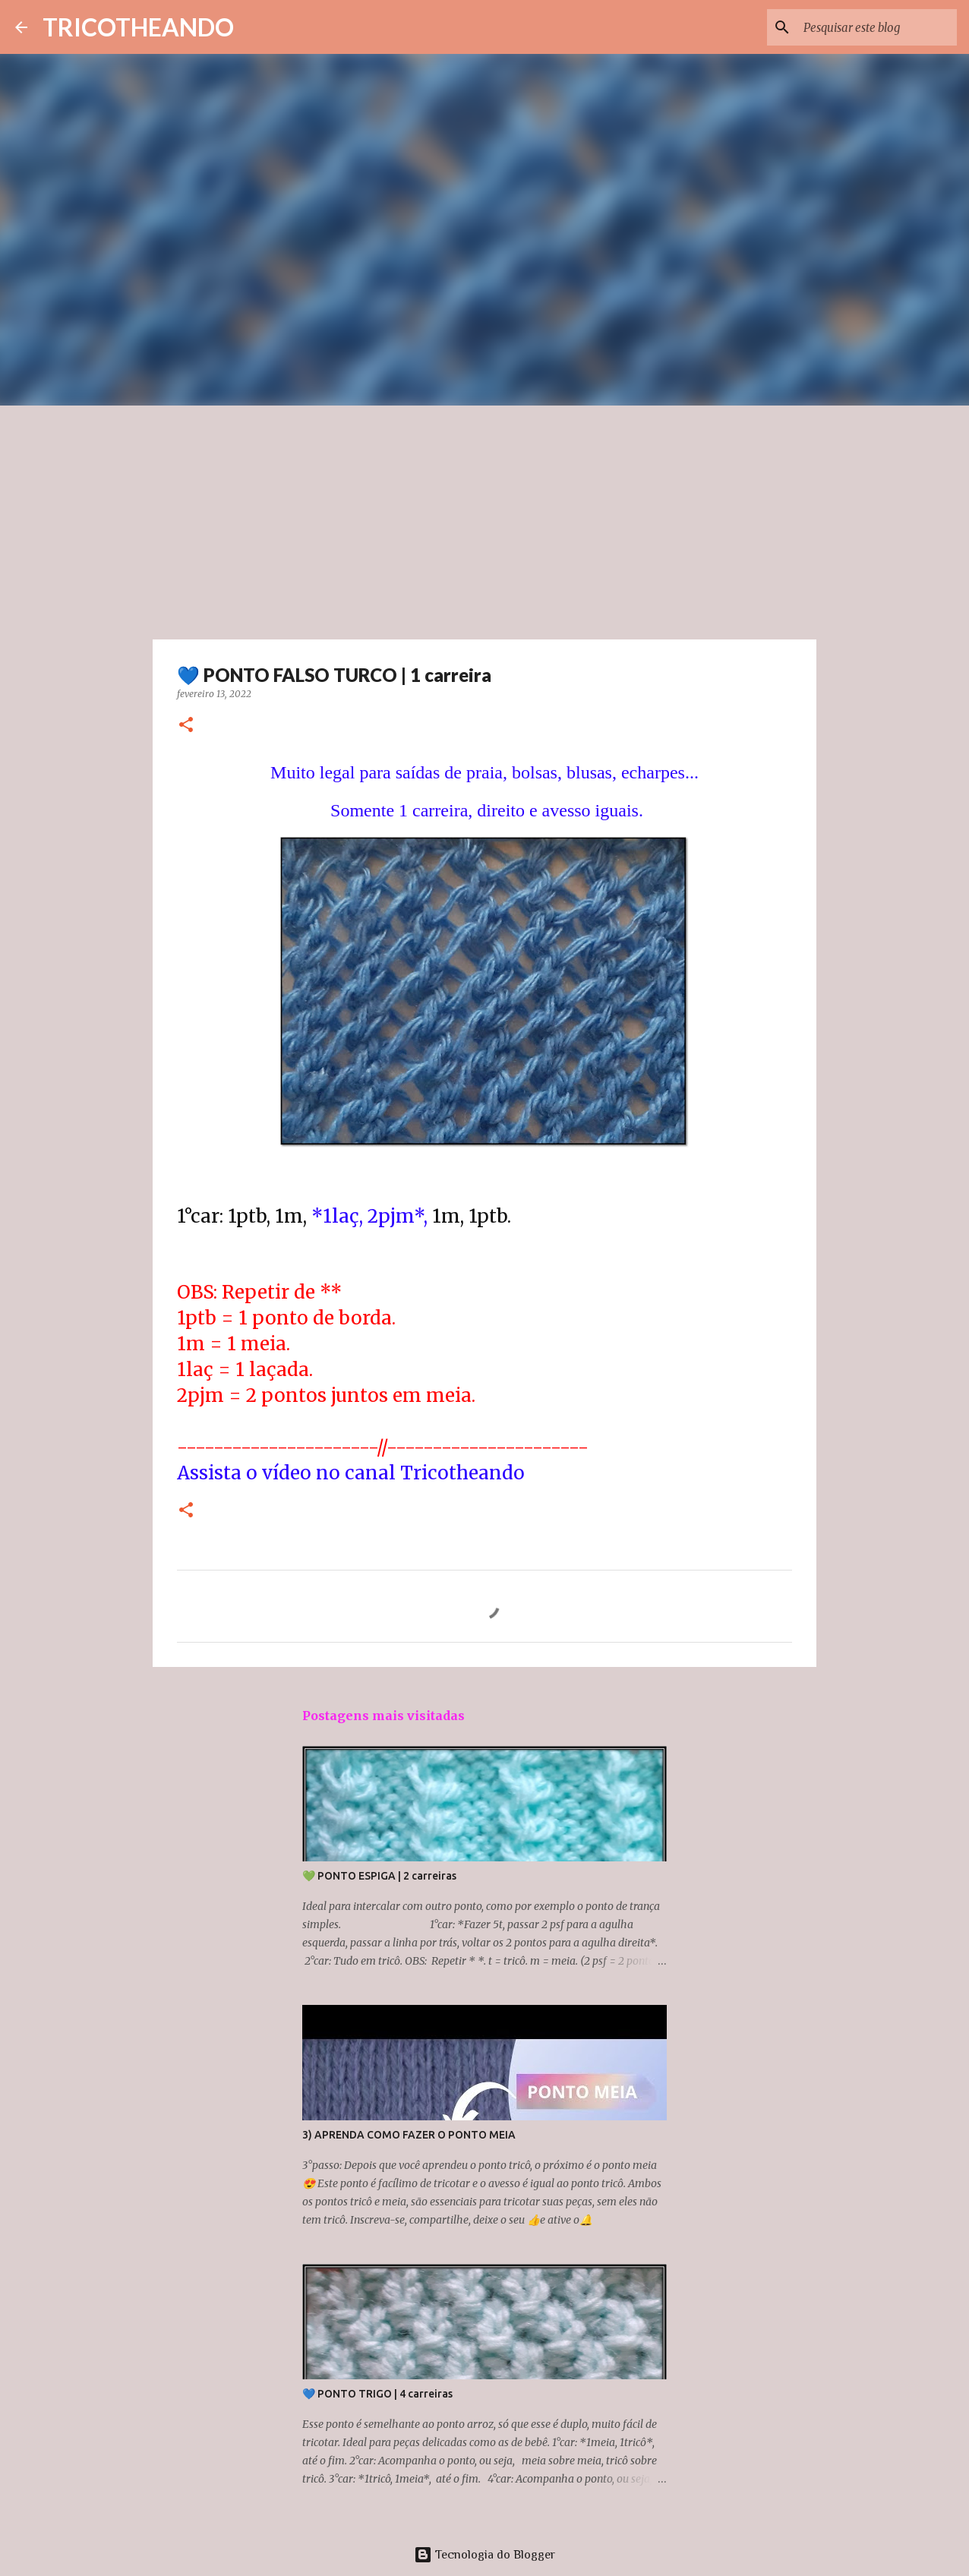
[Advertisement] (484, 519)
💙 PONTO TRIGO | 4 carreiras (377, 2394)
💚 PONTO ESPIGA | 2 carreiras (379, 1876)
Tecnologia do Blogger (484, 2555)
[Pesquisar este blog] (877, 27)
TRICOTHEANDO (138, 27)
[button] (186, 725)
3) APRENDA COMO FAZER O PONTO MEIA (409, 2135)
